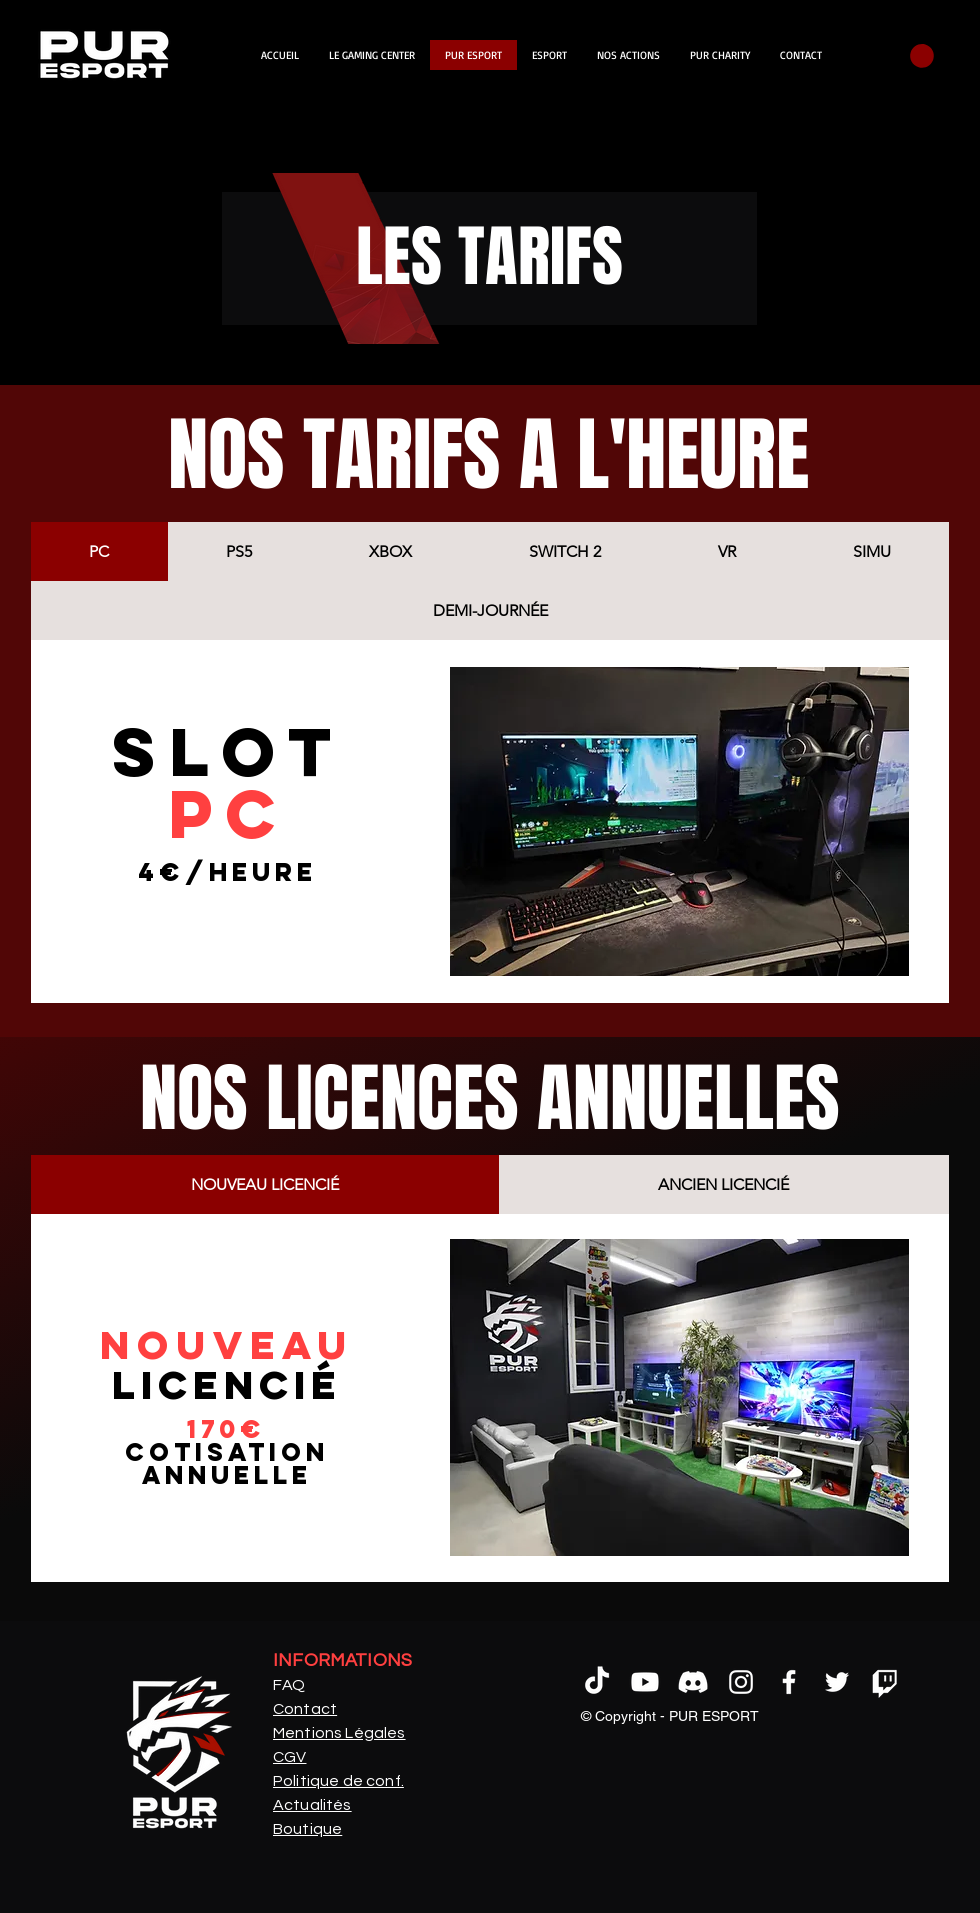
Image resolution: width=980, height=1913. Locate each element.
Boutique (307, 1829)
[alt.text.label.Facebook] (789, 1682)
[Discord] (693, 1682)
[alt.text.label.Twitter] (837, 1682)
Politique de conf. (338, 1781)
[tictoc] (597, 1682)
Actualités (312, 1805)
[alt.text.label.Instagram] (741, 1682)
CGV (289, 1757)
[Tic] (885, 1682)
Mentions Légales (339, 1733)
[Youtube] (645, 1682)
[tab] (99, 551)
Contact (305, 1709)
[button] (922, 56)
